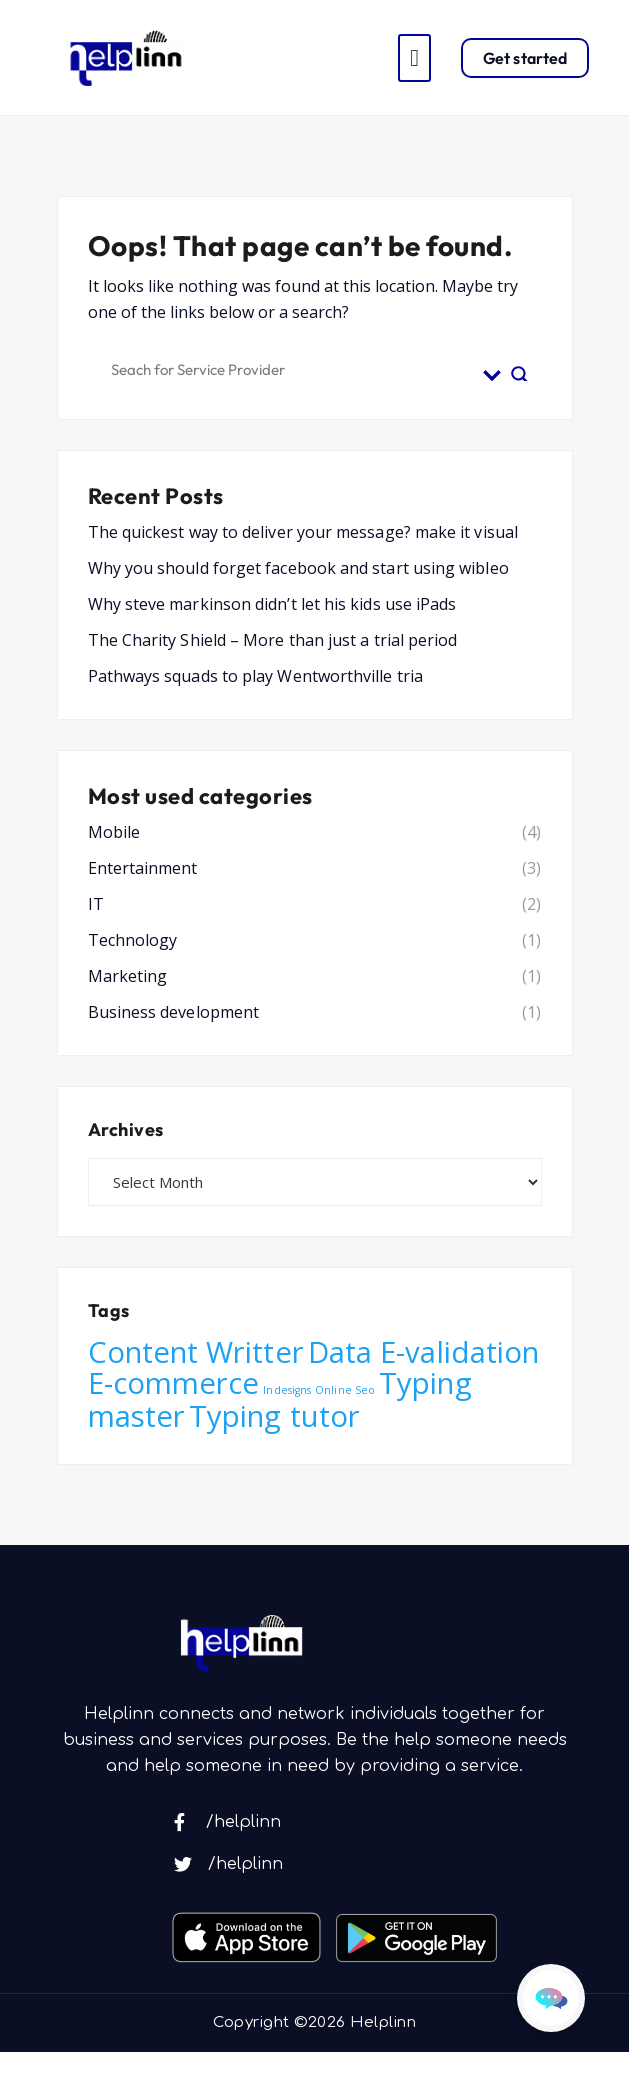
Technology (133, 940)
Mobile (114, 832)
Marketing (128, 976)
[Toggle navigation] (414, 58)
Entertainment (143, 868)
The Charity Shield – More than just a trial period (273, 640)
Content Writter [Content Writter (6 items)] (196, 1352)
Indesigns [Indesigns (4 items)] (287, 1390)
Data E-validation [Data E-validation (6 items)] (423, 1352)
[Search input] (292, 367)
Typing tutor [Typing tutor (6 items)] (274, 1416)
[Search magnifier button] (520, 367)
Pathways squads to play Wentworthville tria (255, 676)
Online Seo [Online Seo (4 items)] (345, 1390)
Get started (525, 58)
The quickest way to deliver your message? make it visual (303, 532)
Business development (174, 1012)
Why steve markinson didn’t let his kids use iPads (272, 604)
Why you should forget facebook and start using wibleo (298, 568)
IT (96, 904)
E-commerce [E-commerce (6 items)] (174, 1383)
